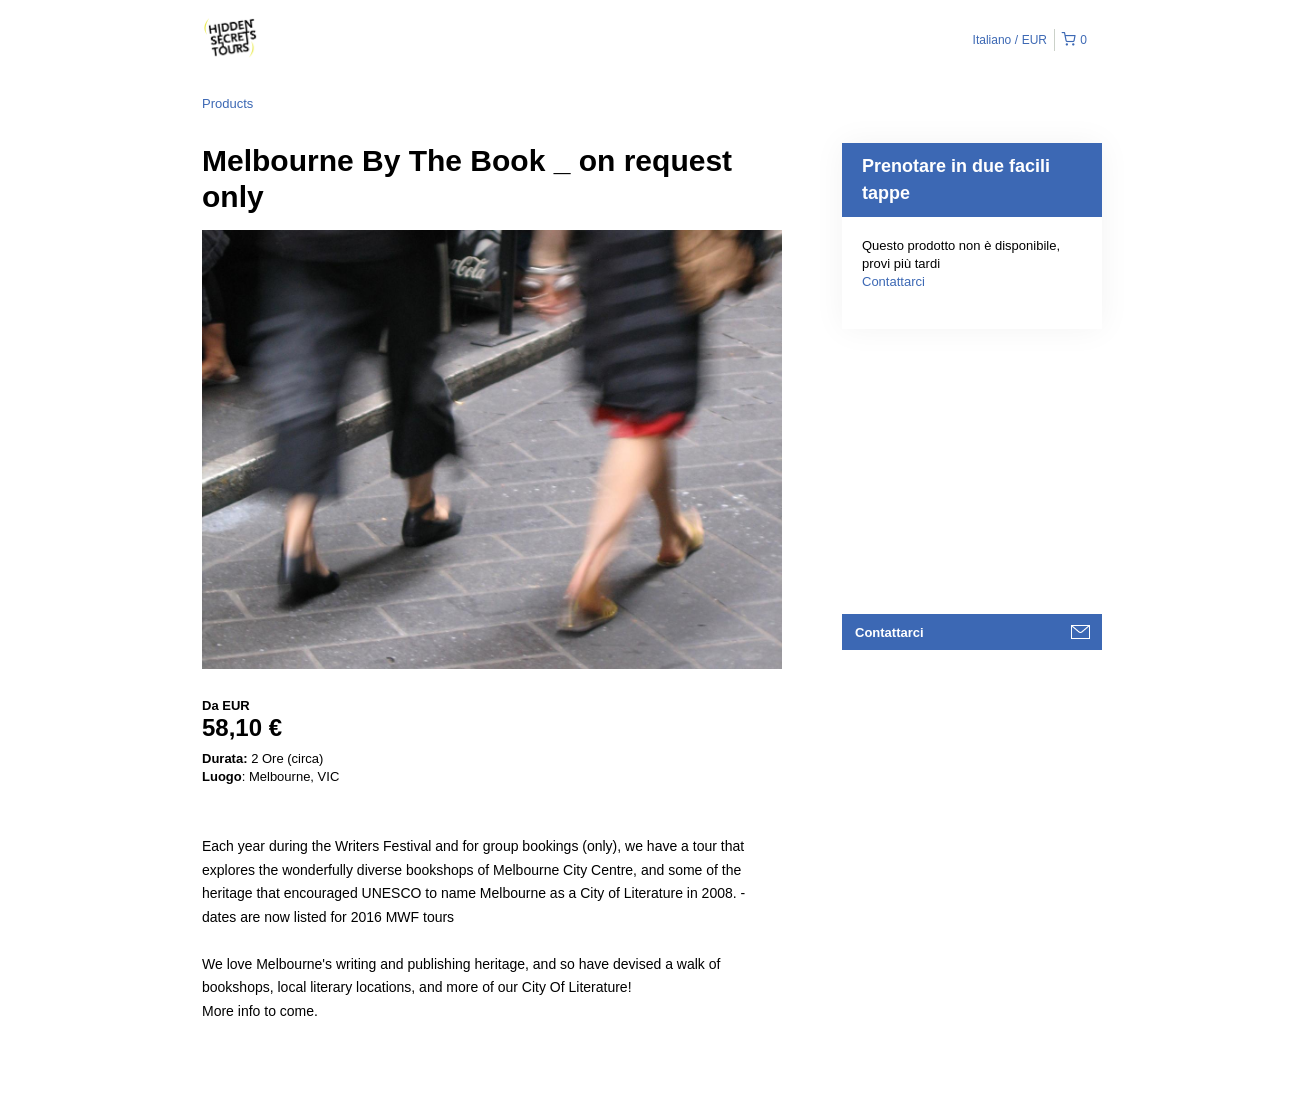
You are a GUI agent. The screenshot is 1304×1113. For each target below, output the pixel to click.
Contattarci (893, 281)
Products (227, 103)
